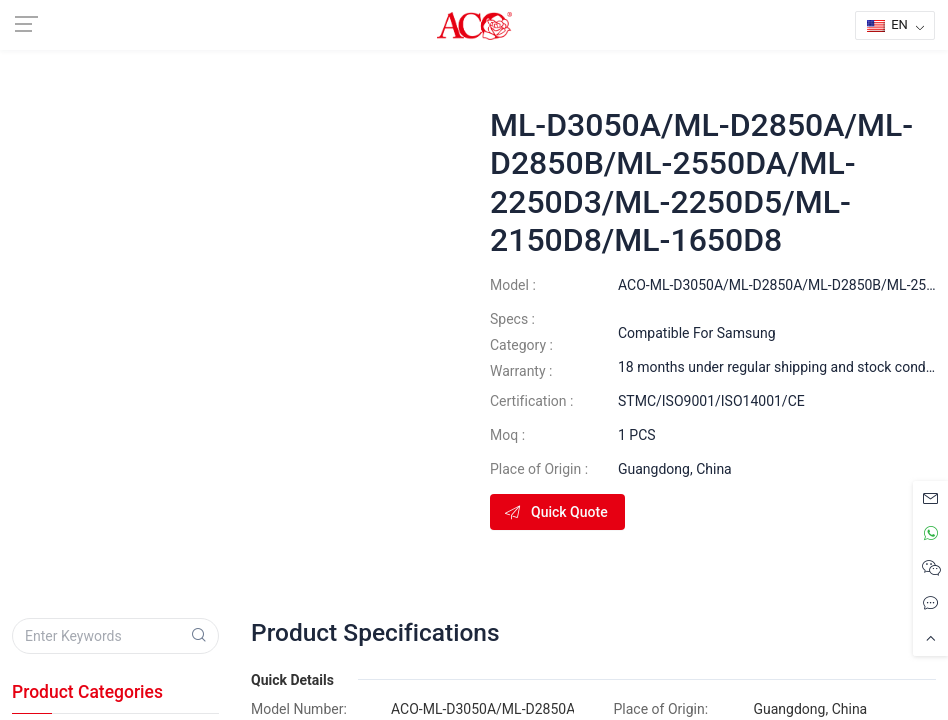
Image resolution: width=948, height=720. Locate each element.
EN (887, 24)
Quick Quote (555, 512)
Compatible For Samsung (697, 333)
